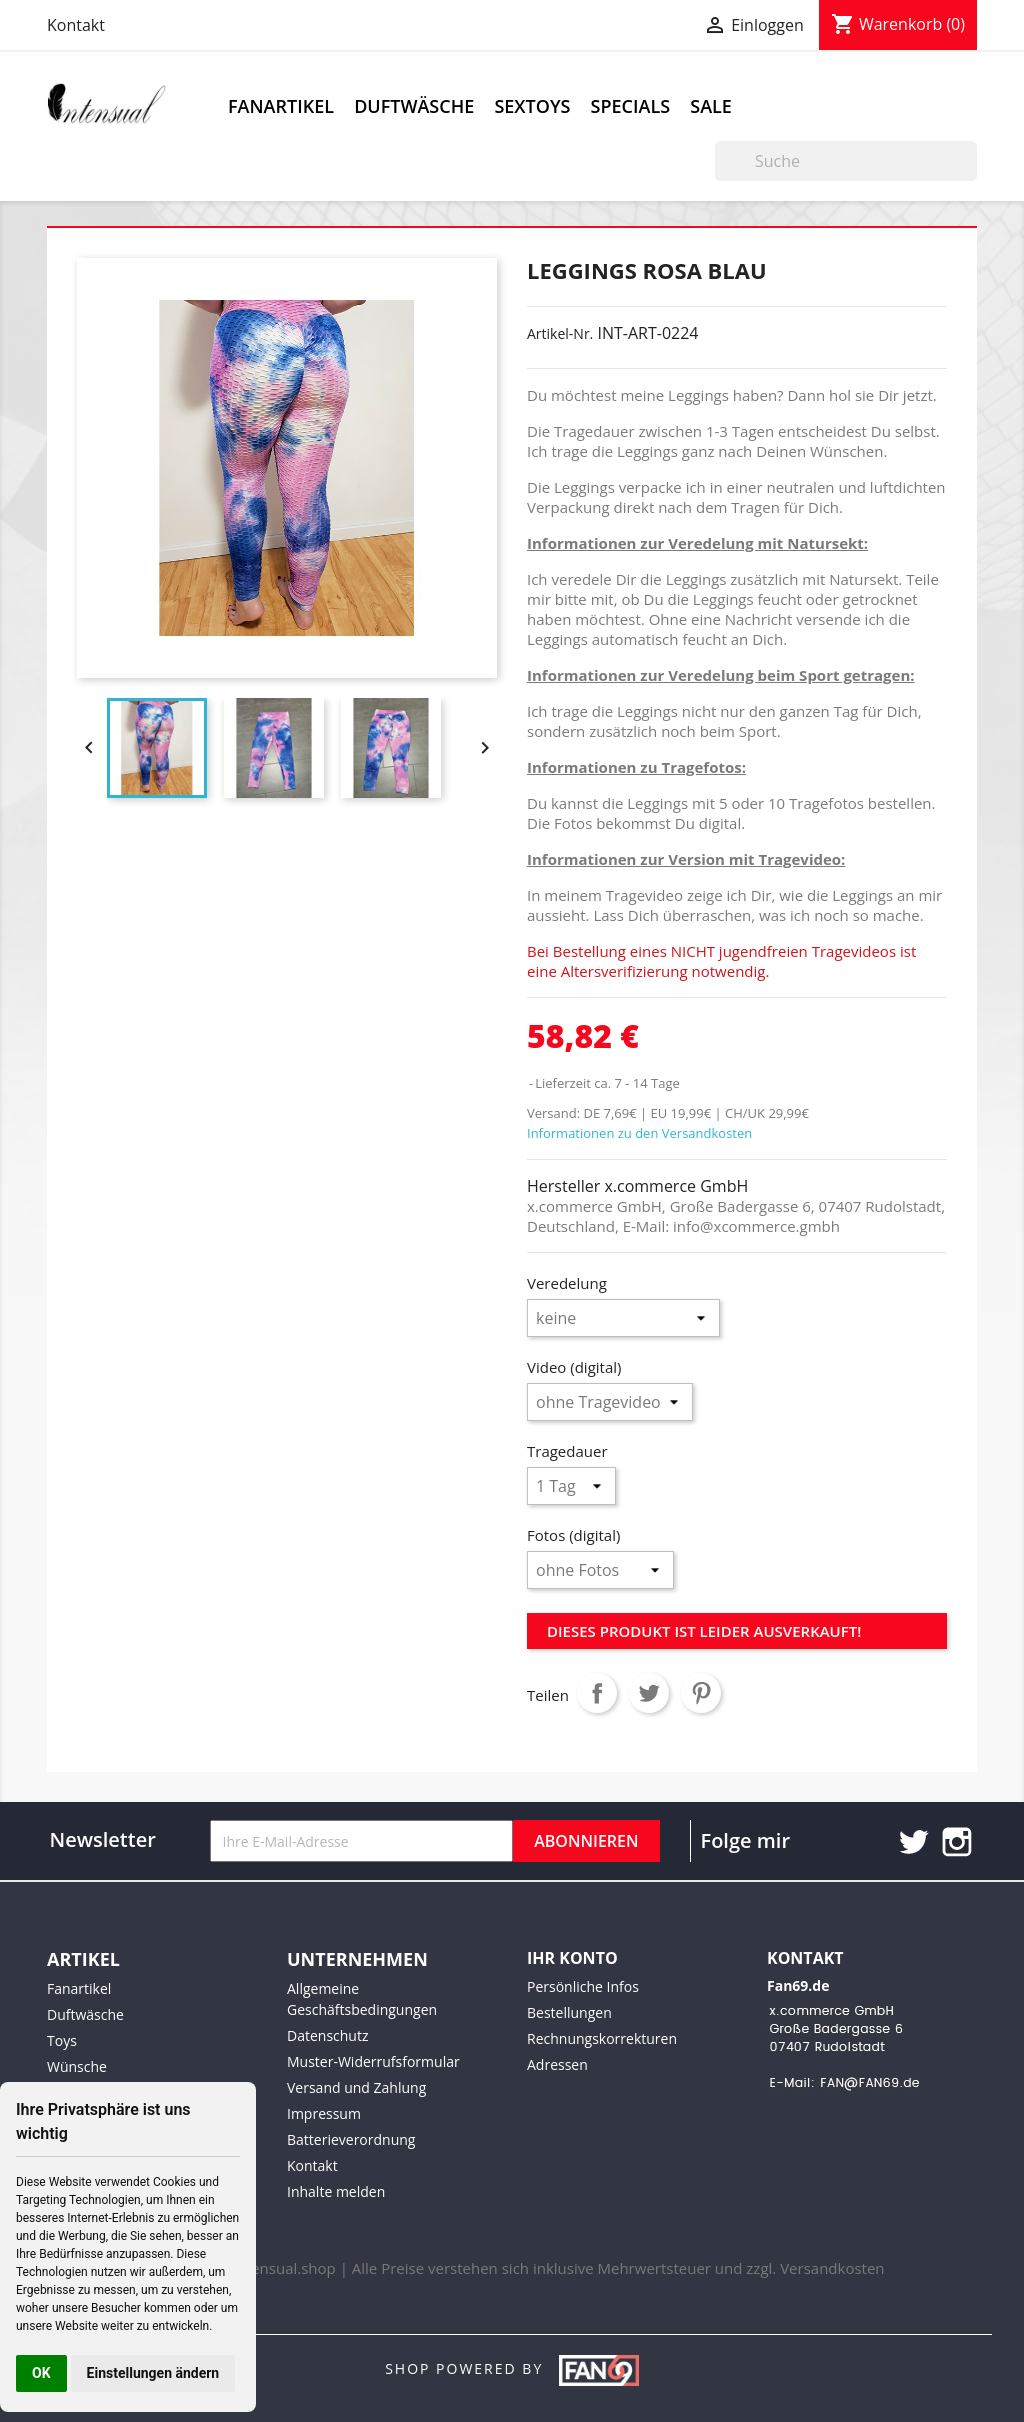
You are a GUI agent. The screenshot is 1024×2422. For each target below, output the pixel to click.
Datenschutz (327, 2035)
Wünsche (77, 2066)
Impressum (324, 2113)
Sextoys (532, 106)
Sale (711, 106)
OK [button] (41, 2373)
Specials (631, 106)
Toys (62, 2040)
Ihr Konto (572, 1958)
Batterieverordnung (351, 2139)
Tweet (649, 1693)
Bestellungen (569, 2012)
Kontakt (76, 25)
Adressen (557, 2064)
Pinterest (701, 1693)
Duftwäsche (414, 106)
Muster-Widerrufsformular (373, 2061)
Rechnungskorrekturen (602, 2038)
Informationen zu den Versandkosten (639, 1133)
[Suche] (846, 161)
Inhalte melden (336, 2191)
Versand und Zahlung (356, 2087)
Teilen (597, 1693)
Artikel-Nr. (560, 333)
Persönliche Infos (583, 1986)
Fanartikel (281, 106)
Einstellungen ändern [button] (153, 2373)
